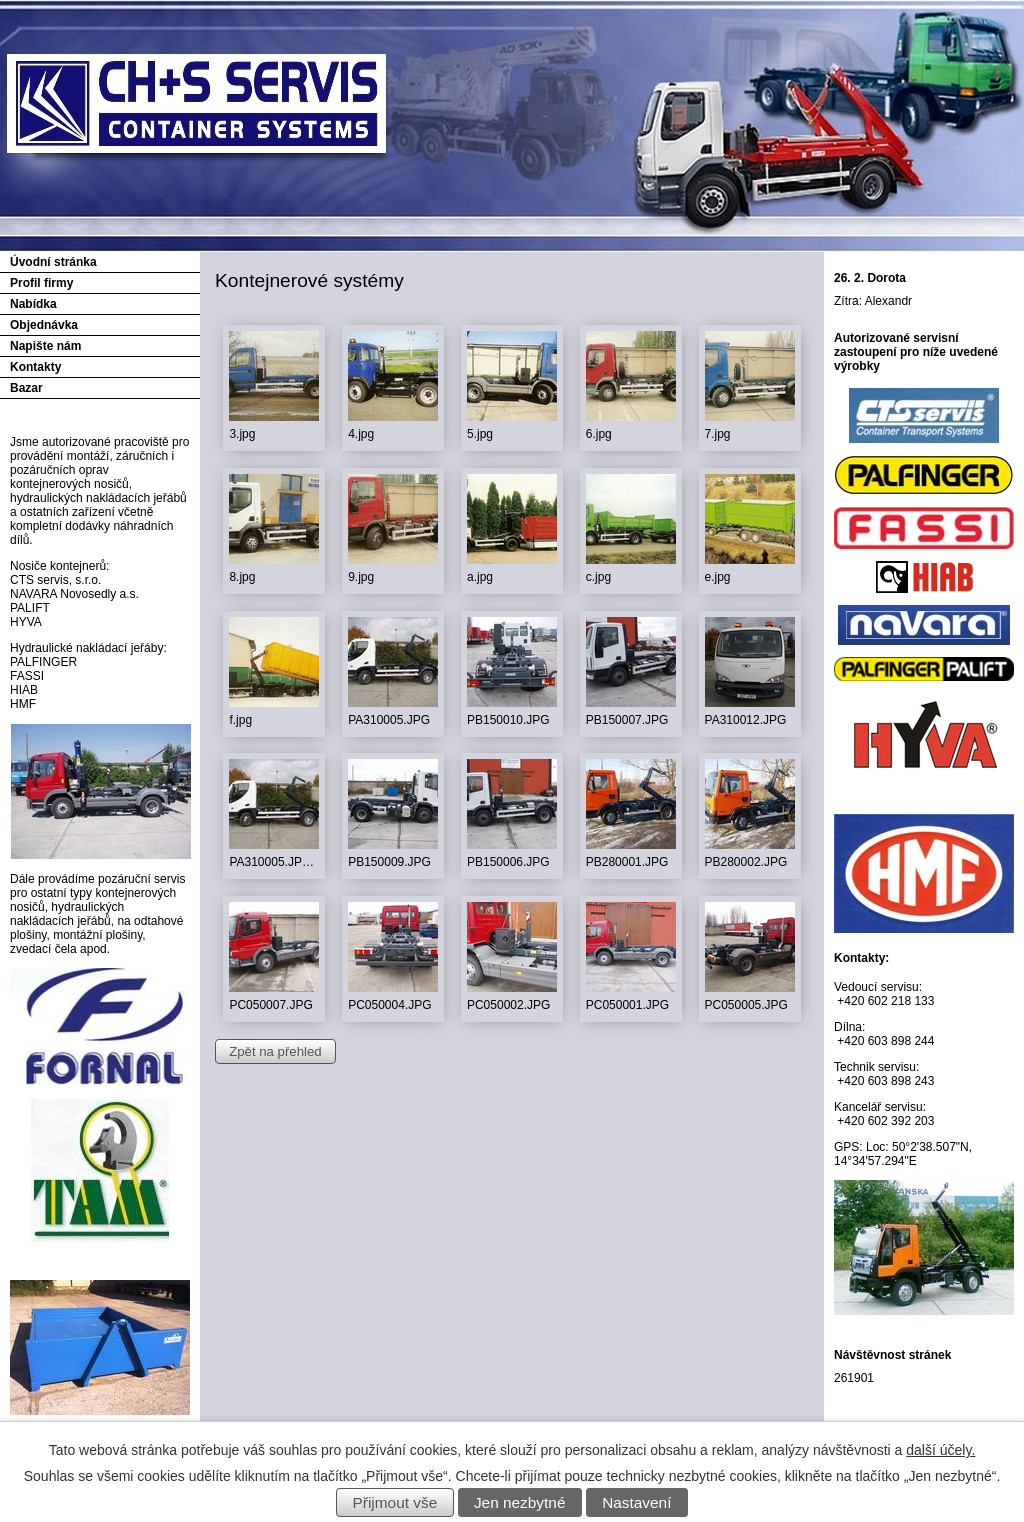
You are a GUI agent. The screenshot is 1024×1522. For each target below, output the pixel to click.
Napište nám (45, 346)
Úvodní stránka (53, 262)
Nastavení (636, 1502)
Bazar (26, 388)
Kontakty (35, 367)
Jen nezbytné (520, 1502)
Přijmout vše (395, 1502)
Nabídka (33, 304)
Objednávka (44, 325)
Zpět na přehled (275, 1051)
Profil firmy (41, 283)
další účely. (940, 1450)
